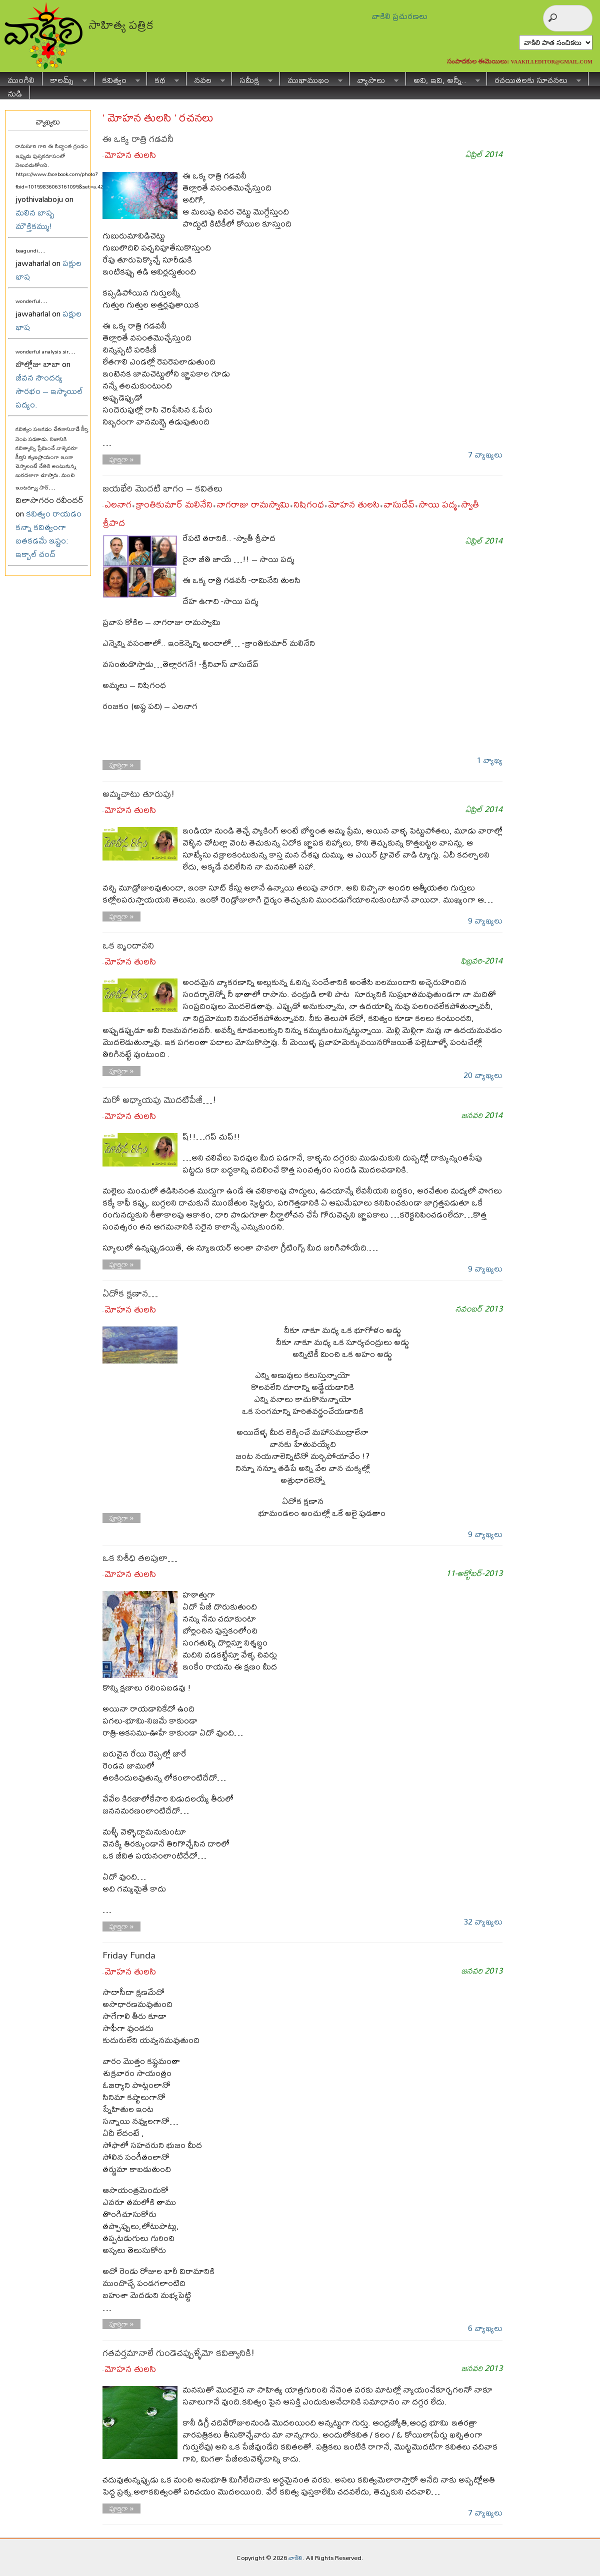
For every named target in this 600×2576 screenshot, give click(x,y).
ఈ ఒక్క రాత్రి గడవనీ (138, 139)
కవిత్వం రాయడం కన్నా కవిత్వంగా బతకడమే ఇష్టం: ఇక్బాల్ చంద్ (49, 533)
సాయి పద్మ (437, 504)
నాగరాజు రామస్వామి (253, 504)
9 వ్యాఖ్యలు (485, 920)
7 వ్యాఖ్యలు (485, 454)
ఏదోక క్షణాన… (130, 1293)
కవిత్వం (117, 79)
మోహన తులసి (130, 155)
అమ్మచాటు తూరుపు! (138, 793)
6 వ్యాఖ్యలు (485, 2328)
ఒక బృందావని (128, 945)
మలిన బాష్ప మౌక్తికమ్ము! (35, 219)
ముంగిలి (21, 79)
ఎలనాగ (118, 504)
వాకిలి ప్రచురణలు (400, 16)
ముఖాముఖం (311, 79)
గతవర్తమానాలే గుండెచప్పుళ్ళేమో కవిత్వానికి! (178, 2353)
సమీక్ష (252, 79)
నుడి (15, 92)
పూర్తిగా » (122, 459)
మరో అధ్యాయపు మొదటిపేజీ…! (159, 1099)
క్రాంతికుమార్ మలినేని (174, 504)
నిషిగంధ (309, 504)
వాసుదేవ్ (399, 504)
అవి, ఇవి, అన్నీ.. (443, 79)
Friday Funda (129, 1955)
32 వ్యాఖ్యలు (483, 1921)
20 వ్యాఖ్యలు (483, 1074)
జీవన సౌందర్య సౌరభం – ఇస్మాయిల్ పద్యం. (49, 390)
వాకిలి (295, 2557)
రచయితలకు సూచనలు (534, 79)
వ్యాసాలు (374, 79)
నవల (205, 79)
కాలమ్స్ (64, 79)
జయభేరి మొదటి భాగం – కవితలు (162, 488)
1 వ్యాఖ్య (489, 760)
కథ (163, 79)
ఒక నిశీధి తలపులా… (140, 1557)
